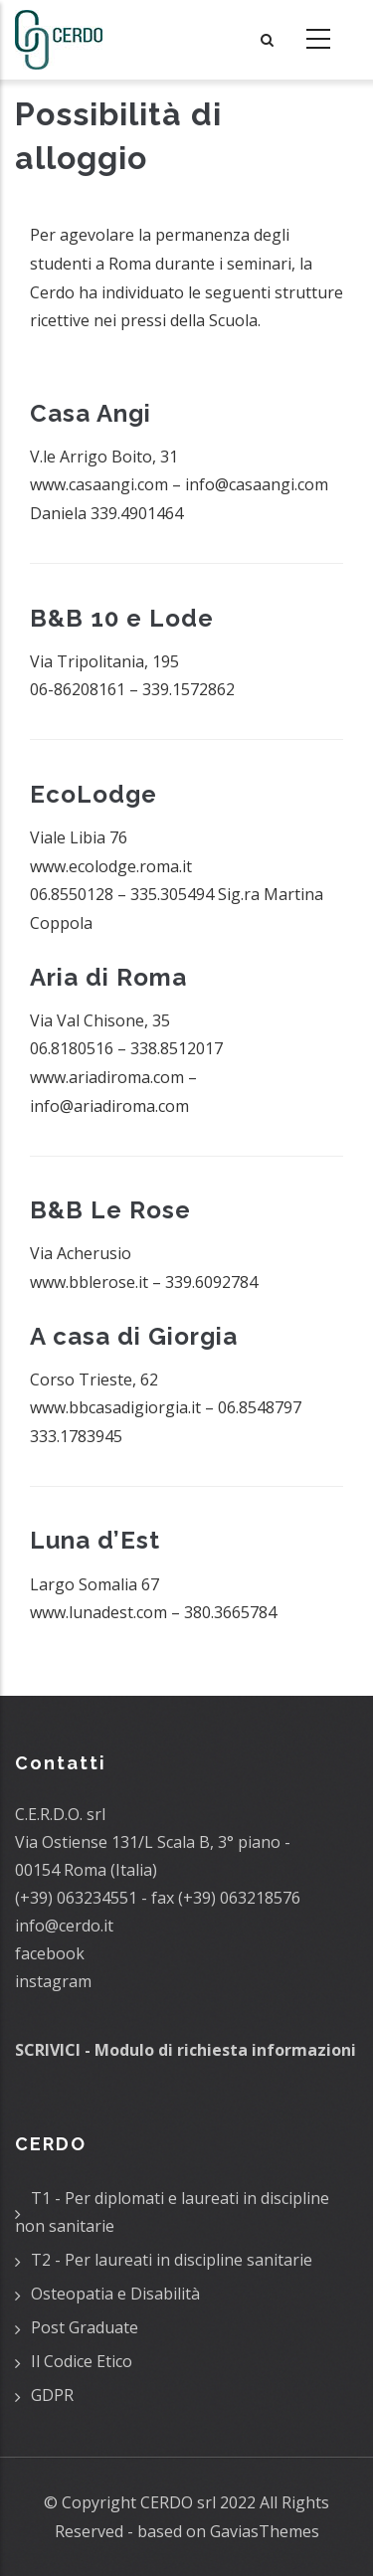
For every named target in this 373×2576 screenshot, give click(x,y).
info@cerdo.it (64, 1925)
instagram (53, 1981)
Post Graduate (84, 2327)
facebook (50, 1953)
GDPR (52, 2395)
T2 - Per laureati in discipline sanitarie (171, 2260)
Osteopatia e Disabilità (115, 2293)
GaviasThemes (264, 2531)
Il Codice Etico (81, 2361)
